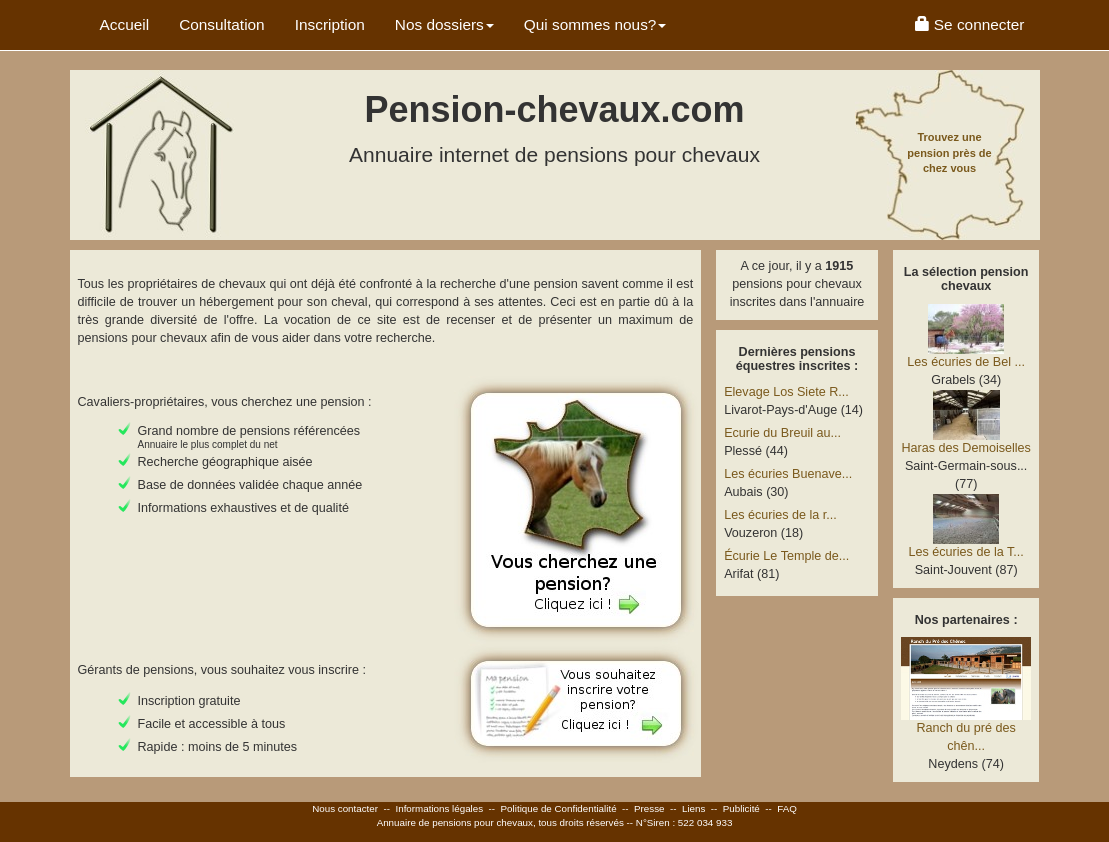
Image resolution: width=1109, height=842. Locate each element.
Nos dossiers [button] (444, 24)
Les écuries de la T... (966, 552)
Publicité (741, 808)
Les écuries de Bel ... (966, 362)
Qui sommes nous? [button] (595, 24)
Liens (693, 808)
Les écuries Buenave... (788, 474)
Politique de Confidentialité (559, 808)
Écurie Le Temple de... (786, 556)
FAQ (787, 808)
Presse (649, 808)
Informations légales (439, 808)
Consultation (222, 24)
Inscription (330, 24)
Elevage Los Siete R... (786, 392)
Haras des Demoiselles (966, 448)
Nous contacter (345, 808)
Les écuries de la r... (780, 515)
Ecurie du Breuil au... (782, 433)
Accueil (125, 24)
